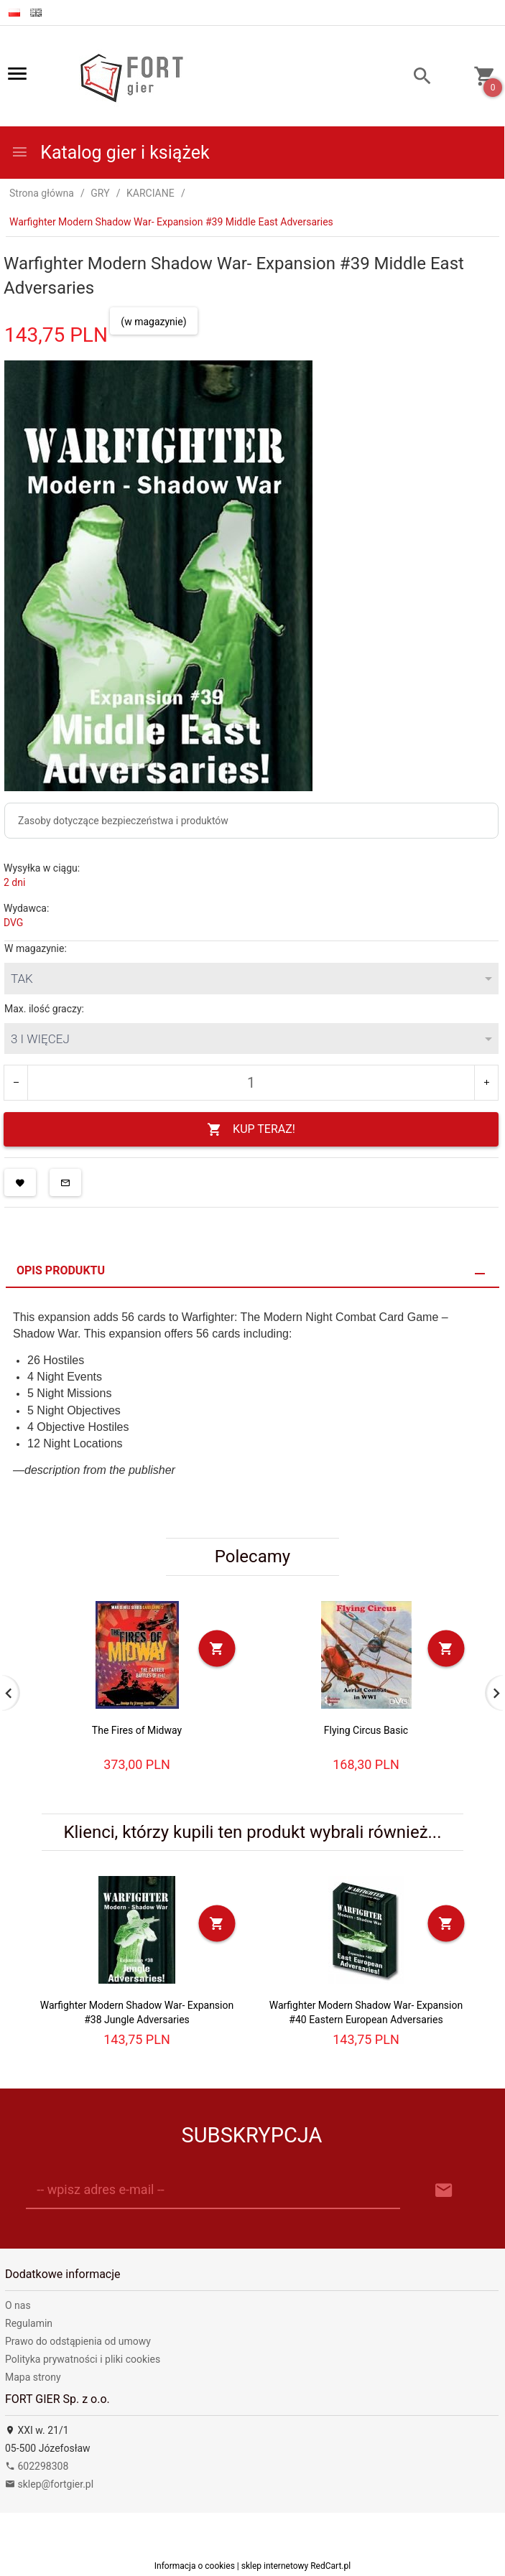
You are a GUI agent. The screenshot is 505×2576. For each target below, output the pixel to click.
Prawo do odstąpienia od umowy (78, 2341)
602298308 (36, 2466)
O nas (18, 2305)
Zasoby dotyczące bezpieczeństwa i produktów (123, 820)
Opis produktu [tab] (61, 1270)
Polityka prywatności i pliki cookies (82, 2359)
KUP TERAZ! (251, 1129)
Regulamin (28, 2323)
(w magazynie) (153, 321)
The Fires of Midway (137, 1730)
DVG (13, 922)
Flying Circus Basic (366, 1730)
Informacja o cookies (194, 2566)
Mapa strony (33, 2377)
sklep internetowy (275, 2566)
